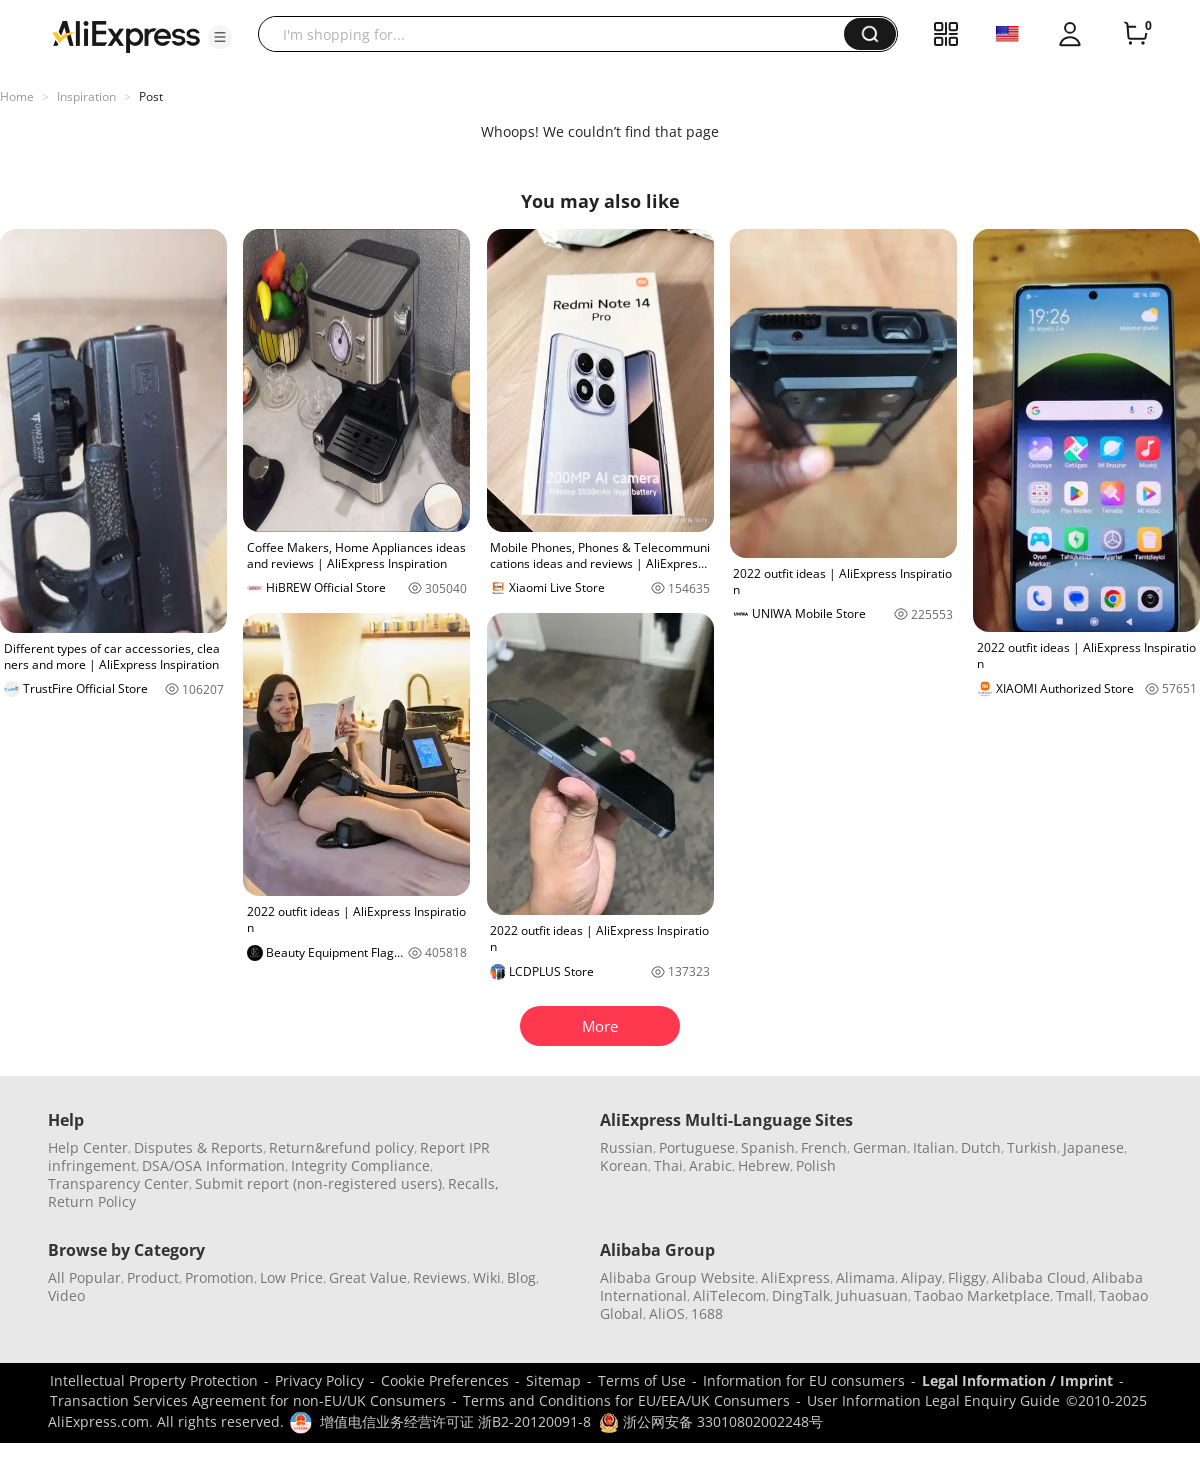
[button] (220, 37)
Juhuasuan (872, 1295)
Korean (624, 1165)
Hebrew (764, 1165)
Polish (816, 1165)
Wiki (487, 1277)
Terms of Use (642, 1380)
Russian (626, 1147)
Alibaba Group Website (677, 1277)
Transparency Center (118, 1183)
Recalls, (473, 1183)
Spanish (768, 1147)
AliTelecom (729, 1295)
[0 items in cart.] (1136, 34)
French (824, 1147)
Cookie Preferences (445, 1380)
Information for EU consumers (804, 1380)
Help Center (88, 1147)
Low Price (291, 1277)
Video (66, 1295)
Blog (521, 1277)
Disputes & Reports (198, 1147)
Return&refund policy (341, 1147)
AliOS (667, 1313)
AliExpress (795, 1277)
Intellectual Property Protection (154, 1380)
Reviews (440, 1277)
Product (153, 1277)
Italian (934, 1147)
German (880, 1147)
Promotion (219, 1277)
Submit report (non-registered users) (318, 1183)
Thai (668, 1165)
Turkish (1032, 1147)
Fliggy (967, 1277)
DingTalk (801, 1295)
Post (151, 96)
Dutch (981, 1147)
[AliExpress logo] (126, 35)
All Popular (84, 1277)
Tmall (1074, 1295)
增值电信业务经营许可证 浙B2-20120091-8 (455, 1421)
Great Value (368, 1277)
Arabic (710, 1165)
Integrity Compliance (360, 1165)
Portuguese (697, 1147)
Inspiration (86, 96)
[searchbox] (558, 34)
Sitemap (553, 1380)
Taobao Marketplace (982, 1295)
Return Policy (92, 1201)
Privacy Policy (319, 1380)
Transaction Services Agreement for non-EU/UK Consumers (248, 1400)
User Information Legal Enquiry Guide (933, 1400)
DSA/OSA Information (213, 1165)
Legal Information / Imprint (1017, 1380)
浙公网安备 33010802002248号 (711, 1421)
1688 (707, 1313)
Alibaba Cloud (1039, 1277)
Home (17, 96)
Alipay (921, 1277)
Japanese (1093, 1147)
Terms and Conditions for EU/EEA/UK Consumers (626, 1400)
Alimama (865, 1277)
